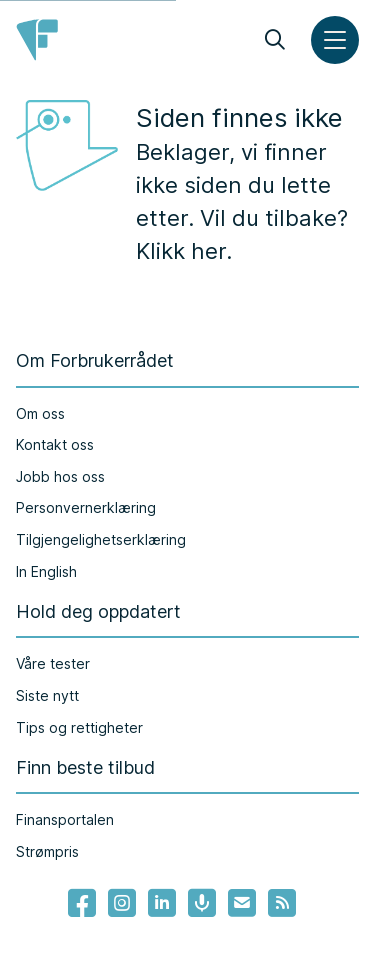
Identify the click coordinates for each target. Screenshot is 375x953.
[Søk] (275, 40)
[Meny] (335, 40)
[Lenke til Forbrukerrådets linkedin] (162, 903)
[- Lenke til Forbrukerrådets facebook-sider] (82, 903)
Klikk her (181, 251)
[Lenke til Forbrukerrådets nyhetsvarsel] (242, 903)
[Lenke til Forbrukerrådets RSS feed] (282, 903)
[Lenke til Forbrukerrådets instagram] (122, 903)
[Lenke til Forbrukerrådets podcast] (202, 903)
